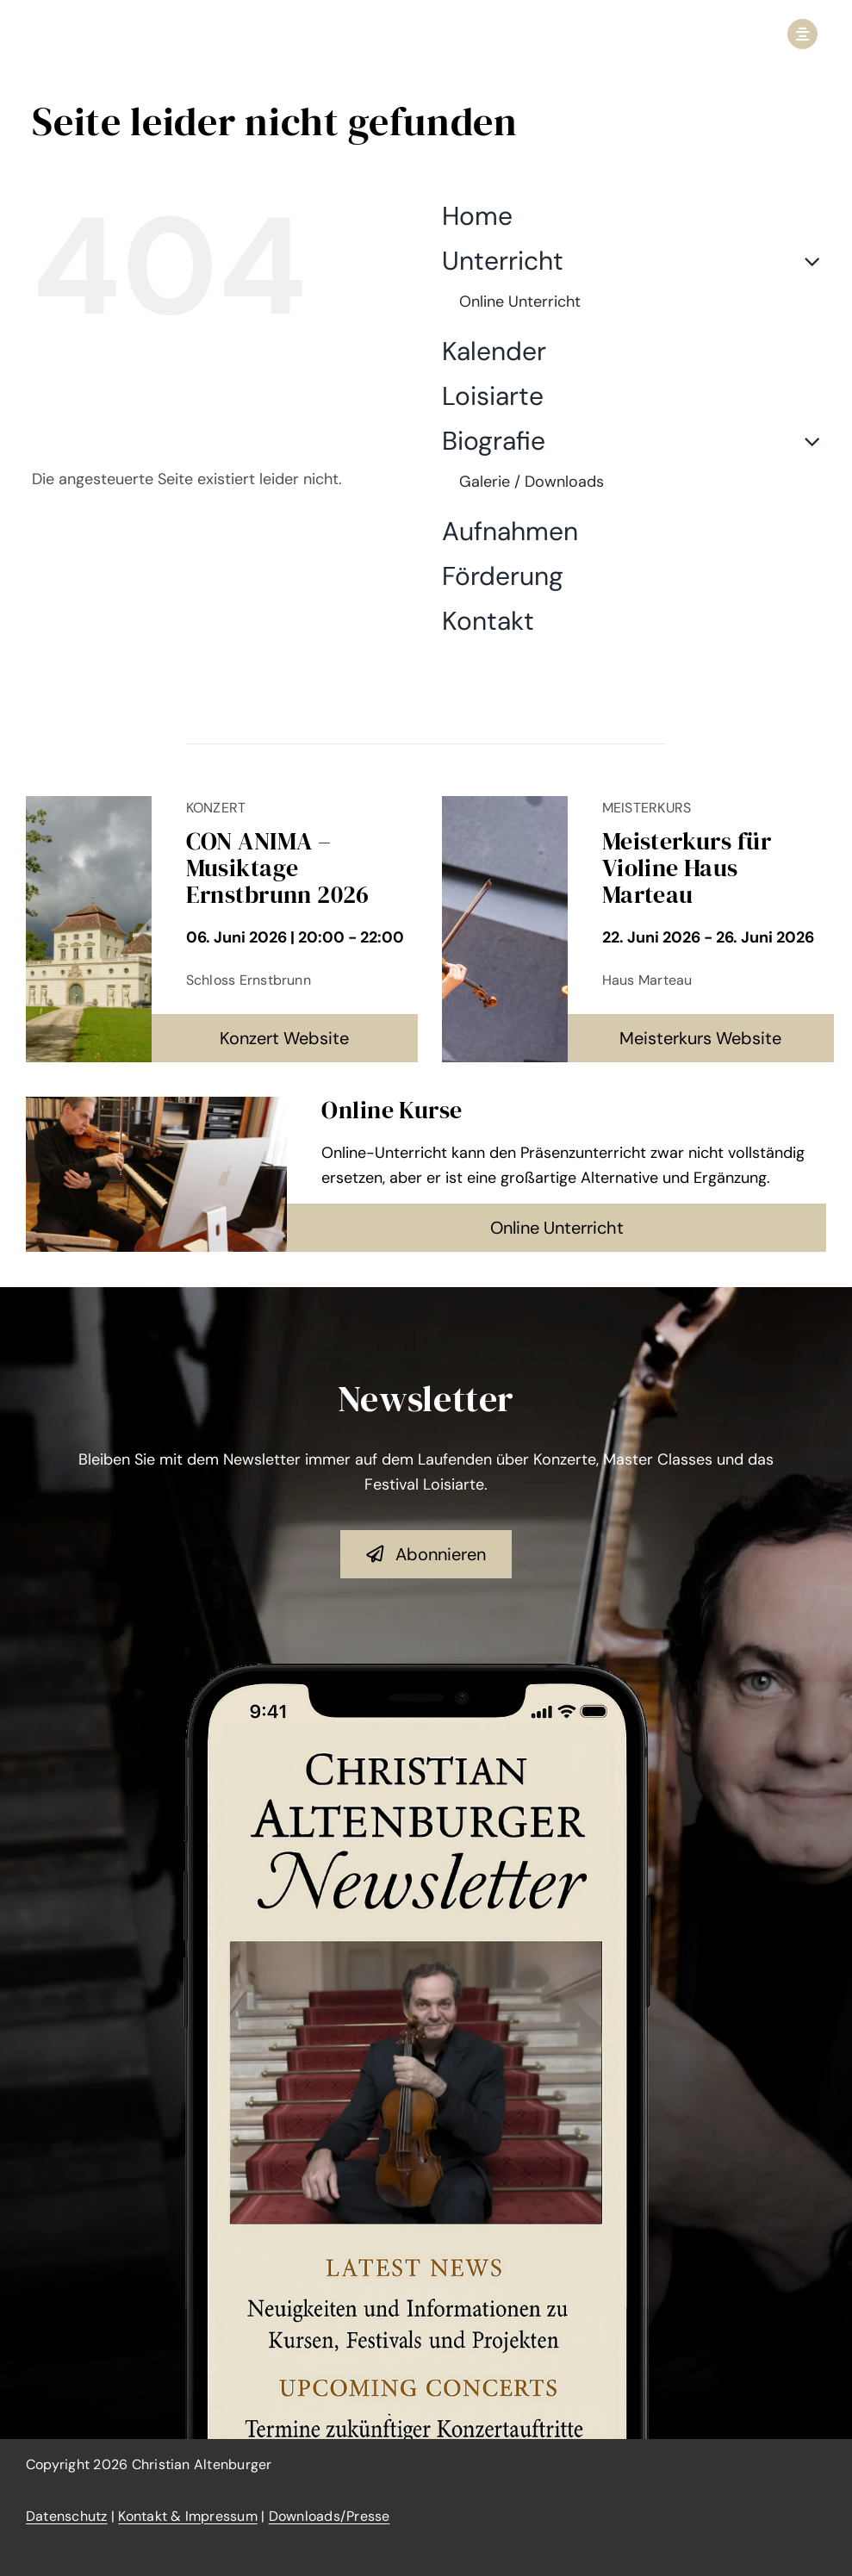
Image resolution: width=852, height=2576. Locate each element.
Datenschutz (67, 2516)
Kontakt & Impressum (188, 2516)
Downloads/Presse (329, 2516)
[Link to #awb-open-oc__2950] (802, 34)
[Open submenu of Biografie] (805, 441)
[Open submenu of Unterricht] (805, 261)
